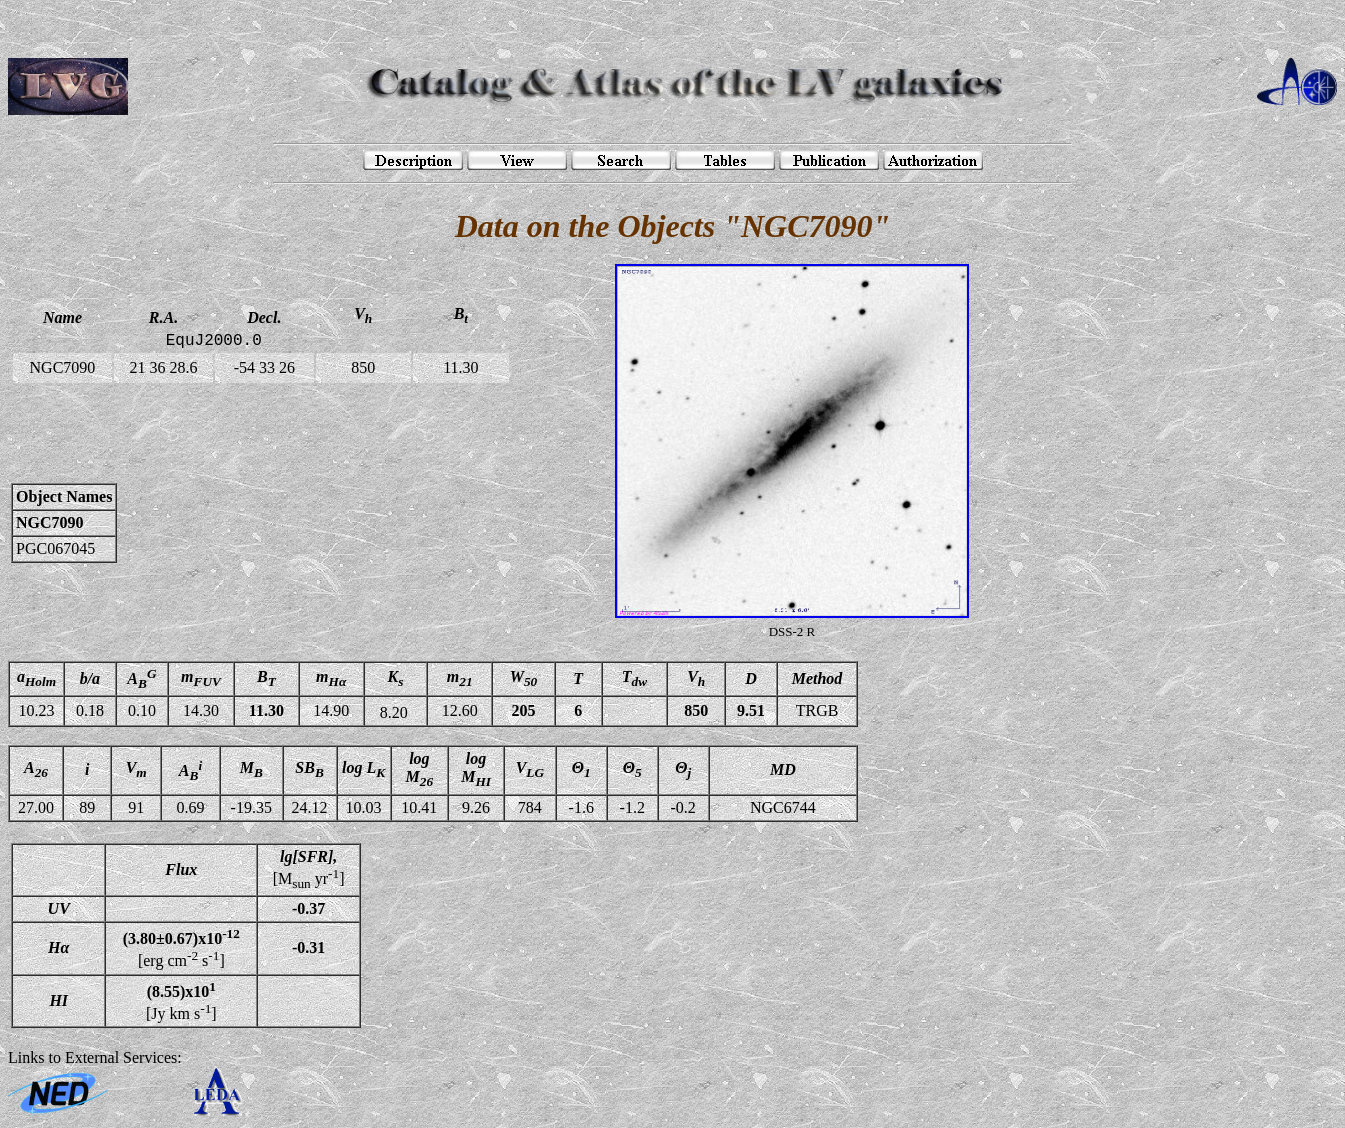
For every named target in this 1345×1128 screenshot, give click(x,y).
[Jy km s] (181, 1001)
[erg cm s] (181, 948)
